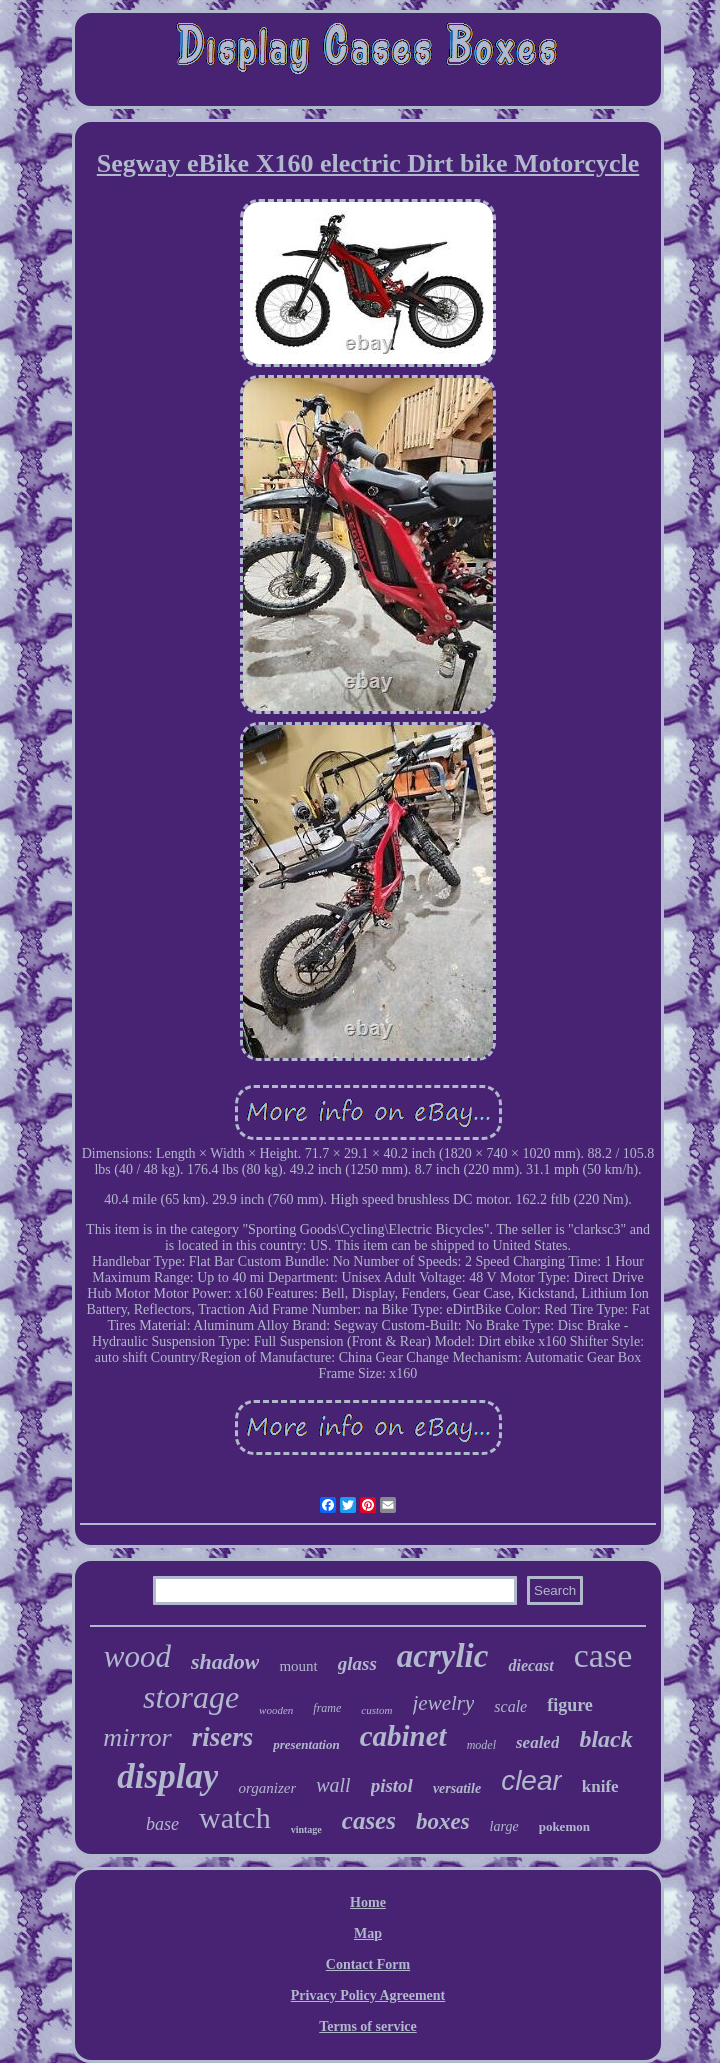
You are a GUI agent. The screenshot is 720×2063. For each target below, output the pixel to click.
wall (333, 1785)
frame (327, 1708)
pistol (392, 1785)
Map (368, 1933)
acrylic (443, 1656)
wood (137, 1656)
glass (357, 1663)
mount (298, 1666)
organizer (267, 1788)
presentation (306, 1744)
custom (376, 1710)
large (504, 1826)
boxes (443, 1821)
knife (600, 1786)
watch (235, 1817)
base (162, 1824)
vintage (306, 1829)
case (603, 1655)
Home (368, 1902)
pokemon (564, 1826)
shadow (225, 1661)
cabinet (403, 1736)
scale (510, 1706)
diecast (530, 1665)
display (167, 1776)
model (481, 1745)
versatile (457, 1788)
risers (223, 1737)
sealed (537, 1742)
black (605, 1739)
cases (369, 1820)
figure (570, 1705)
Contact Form (368, 1964)
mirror (137, 1737)
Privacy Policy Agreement (368, 1995)
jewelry (444, 1703)
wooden (276, 1710)
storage (191, 1697)
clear (531, 1780)
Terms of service (367, 2026)
